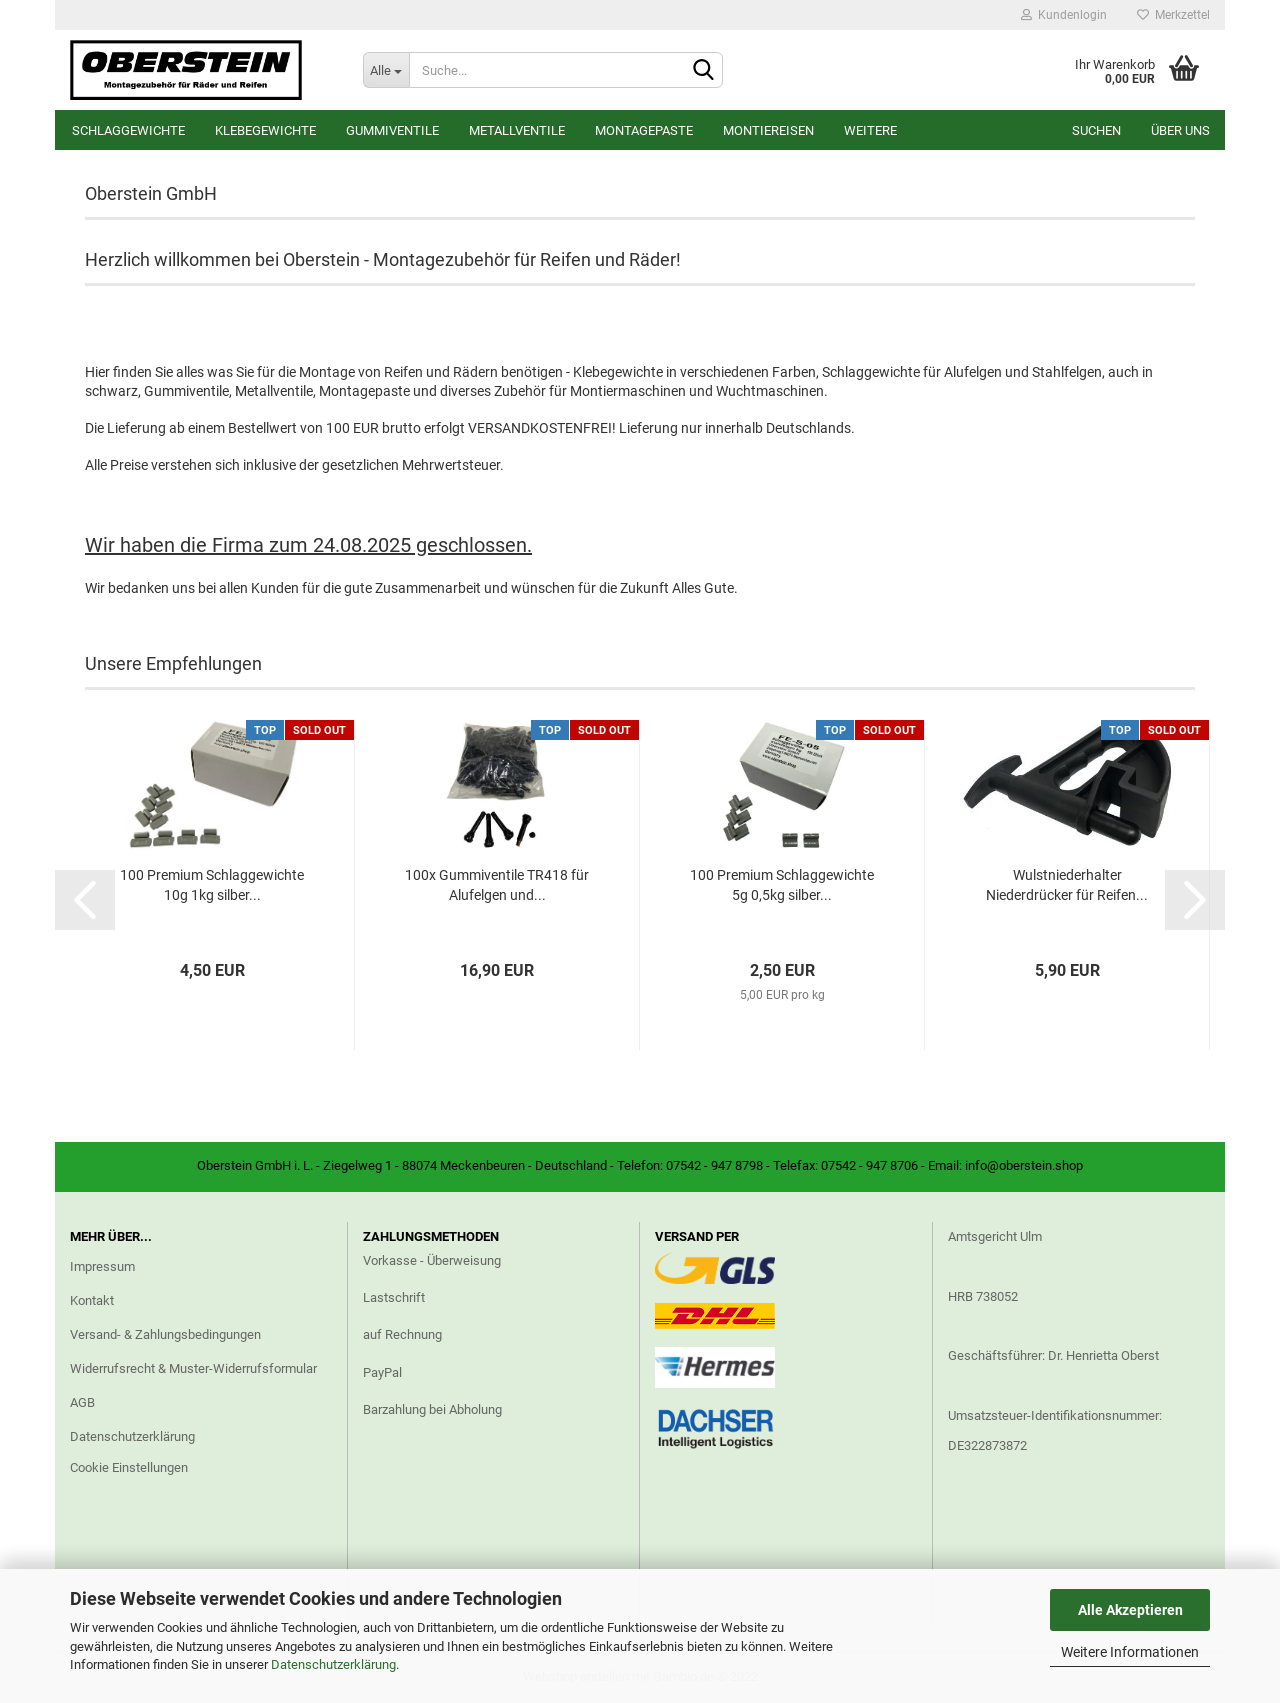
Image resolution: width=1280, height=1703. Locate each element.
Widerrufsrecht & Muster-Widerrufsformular (193, 1368)
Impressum (102, 1266)
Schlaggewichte (128, 130)
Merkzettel (1173, 15)
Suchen (1096, 130)
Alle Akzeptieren (1130, 1610)
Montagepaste (644, 130)
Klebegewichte (265, 130)
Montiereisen (768, 130)
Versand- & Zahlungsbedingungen (165, 1334)
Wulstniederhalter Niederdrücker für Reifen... (1067, 885)
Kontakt (92, 1300)
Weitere (870, 130)
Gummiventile (392, 130)
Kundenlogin (1064, 15)
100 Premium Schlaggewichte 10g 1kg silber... (212, 885)
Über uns (1180, 130)
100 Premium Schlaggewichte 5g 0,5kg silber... (782, 885)
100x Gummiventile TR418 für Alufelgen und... (497, 885)
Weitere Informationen (1130, 1652)
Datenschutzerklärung (333, 1664)
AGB (82, 1402)
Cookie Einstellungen (129, 1467)
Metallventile (517, 130)
